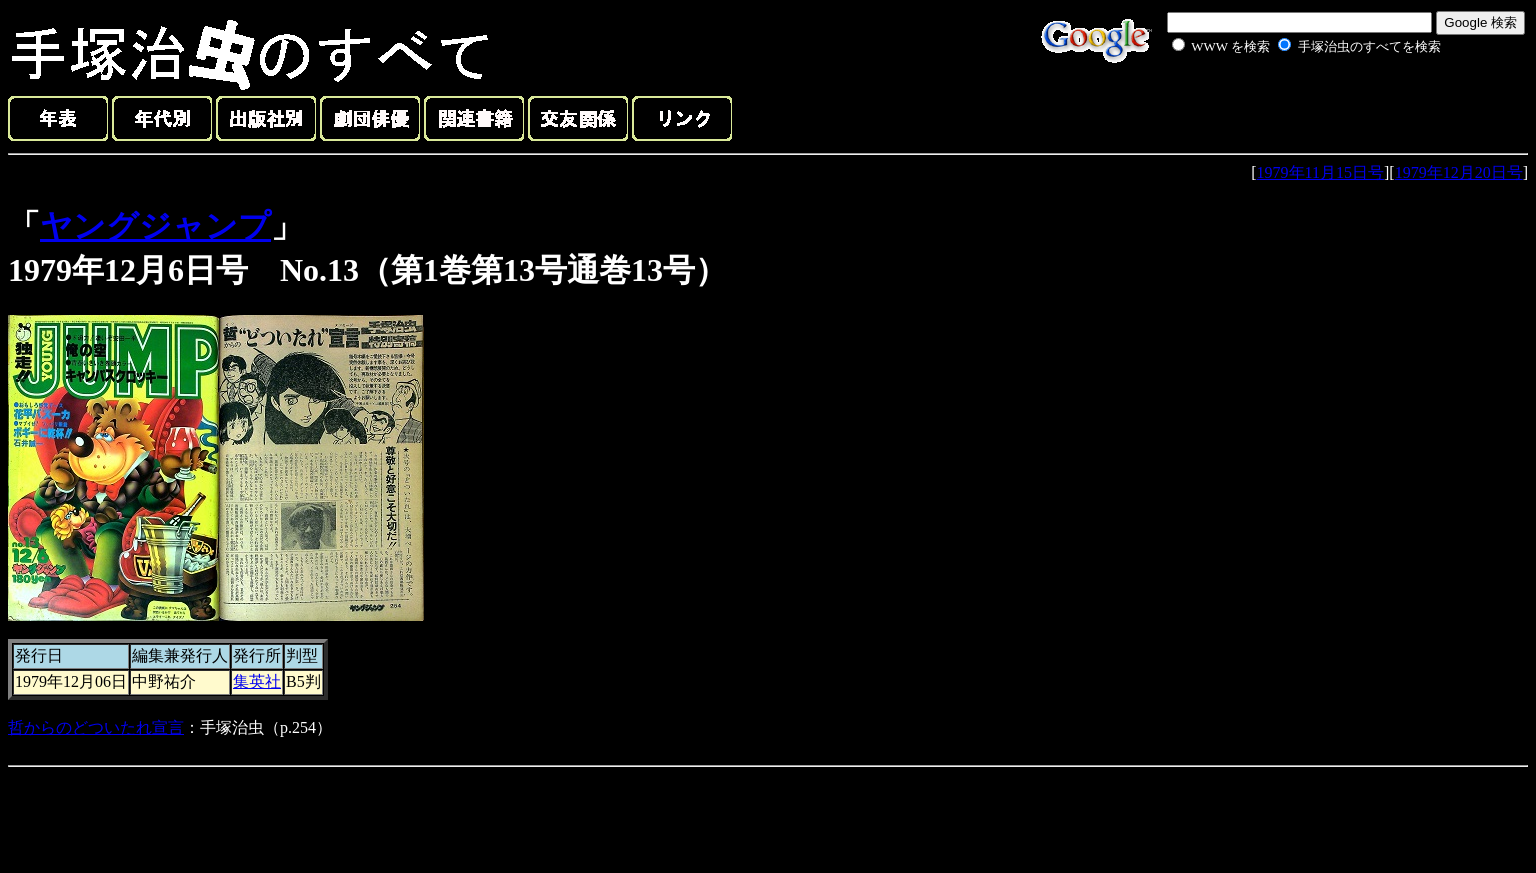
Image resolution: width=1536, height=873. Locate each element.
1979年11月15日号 (1320, 172)
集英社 (257, 681)
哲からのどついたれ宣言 (96, 727)
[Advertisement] (1284, 104)
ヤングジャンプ (155, 226)
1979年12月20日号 (1459, 172)
